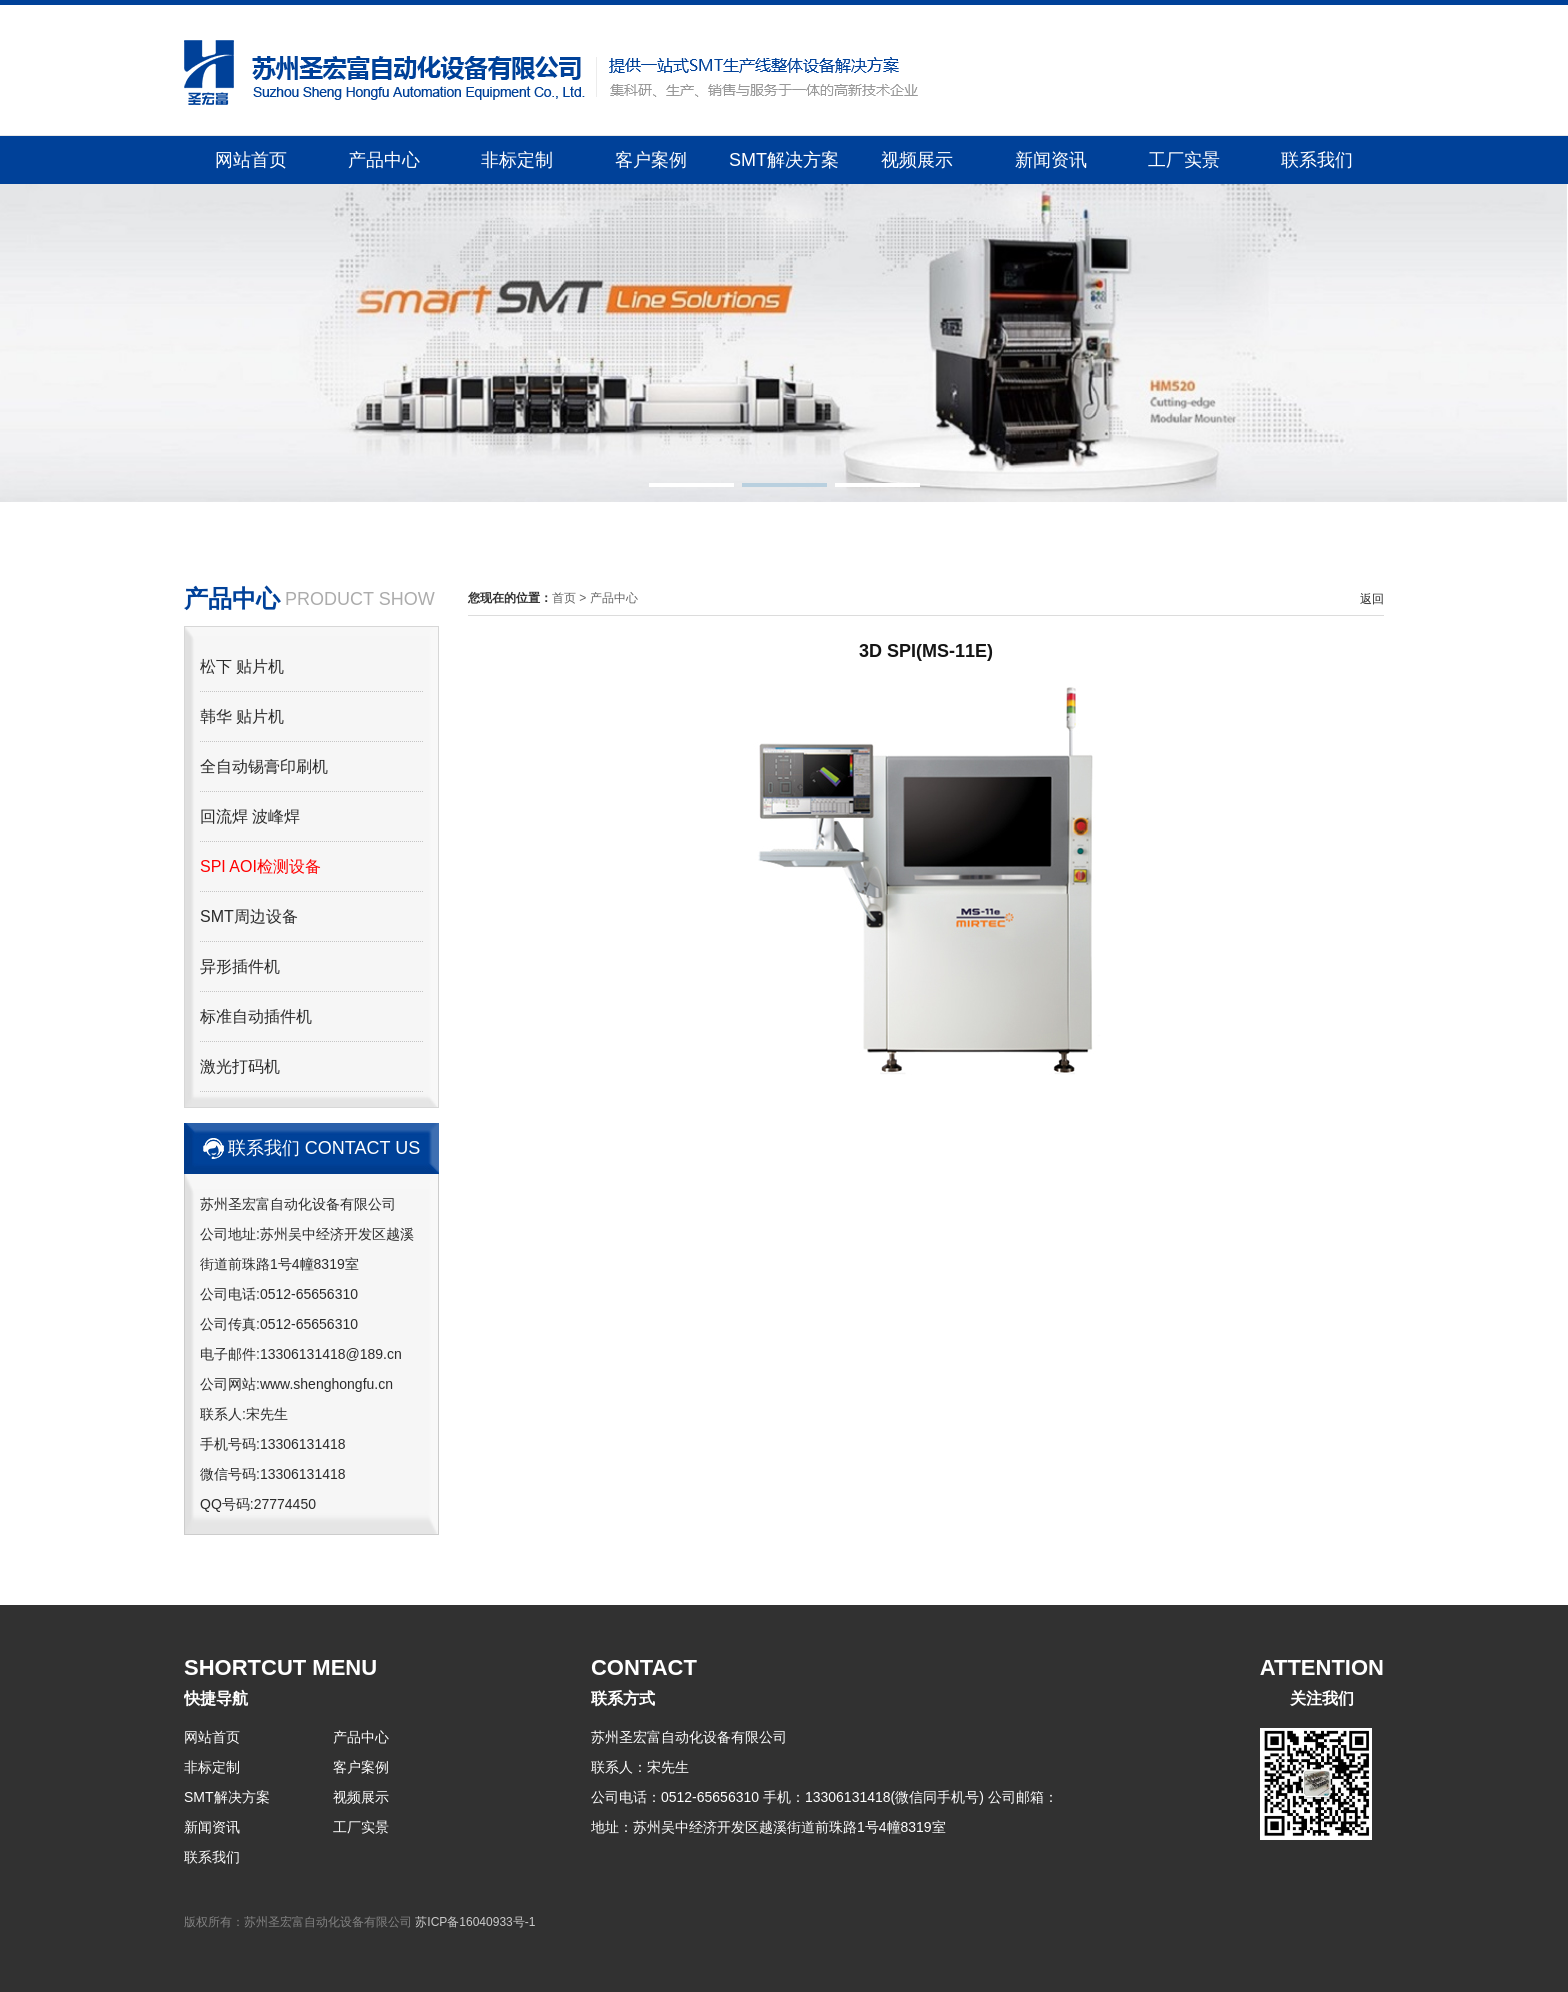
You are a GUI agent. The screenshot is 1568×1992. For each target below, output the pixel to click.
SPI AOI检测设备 (260, 866)
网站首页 (251, 160)
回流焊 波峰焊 (250, 816)
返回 (1372, 599)
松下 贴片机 (242, 666)
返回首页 (1148, 24)
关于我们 (1238, 24)
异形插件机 (240, 966)
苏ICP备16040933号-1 (475, 1922)
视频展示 (917, 160)
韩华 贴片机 (242, 716)
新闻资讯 (1051, 160)
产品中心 (384, 160)
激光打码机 (240, 1066)
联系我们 (1317, 160)
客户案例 (651, 160)
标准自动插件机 (256, 1016)
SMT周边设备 (249, 916)
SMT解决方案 (784, 160)
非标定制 (517, 160)
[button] (691, 485)
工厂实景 (1184, 160)
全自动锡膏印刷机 (264, 766)
